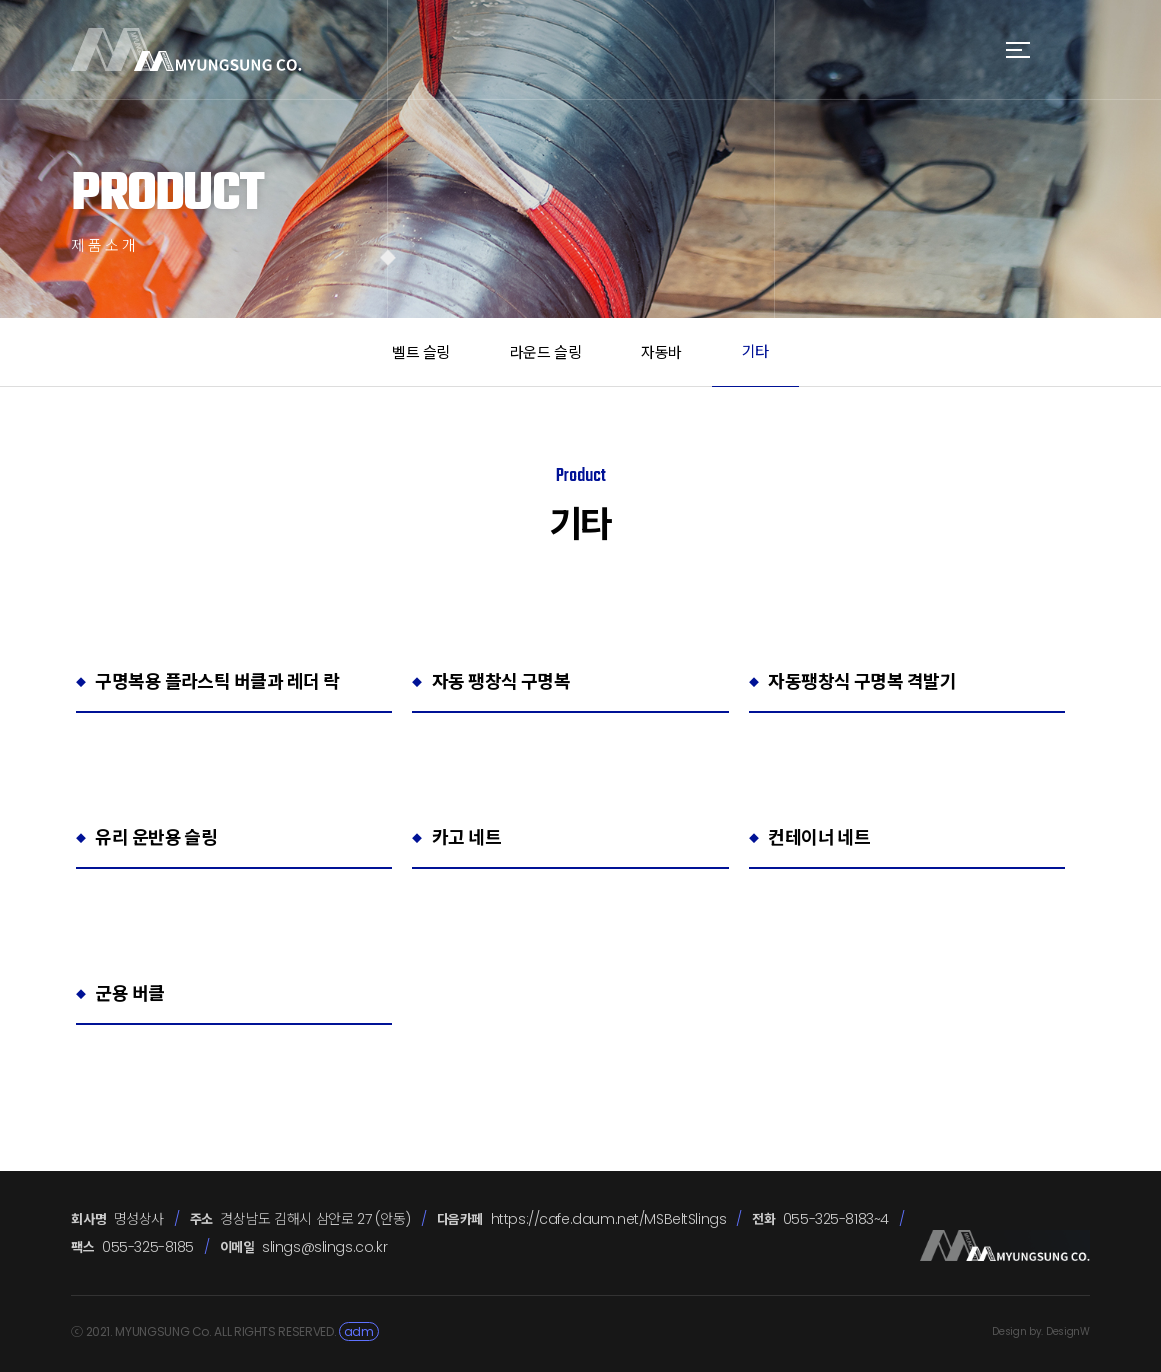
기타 (755, 351)
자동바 (661, 352)
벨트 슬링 (421, 352)
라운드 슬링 (545, 352)
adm (359, 1331)
